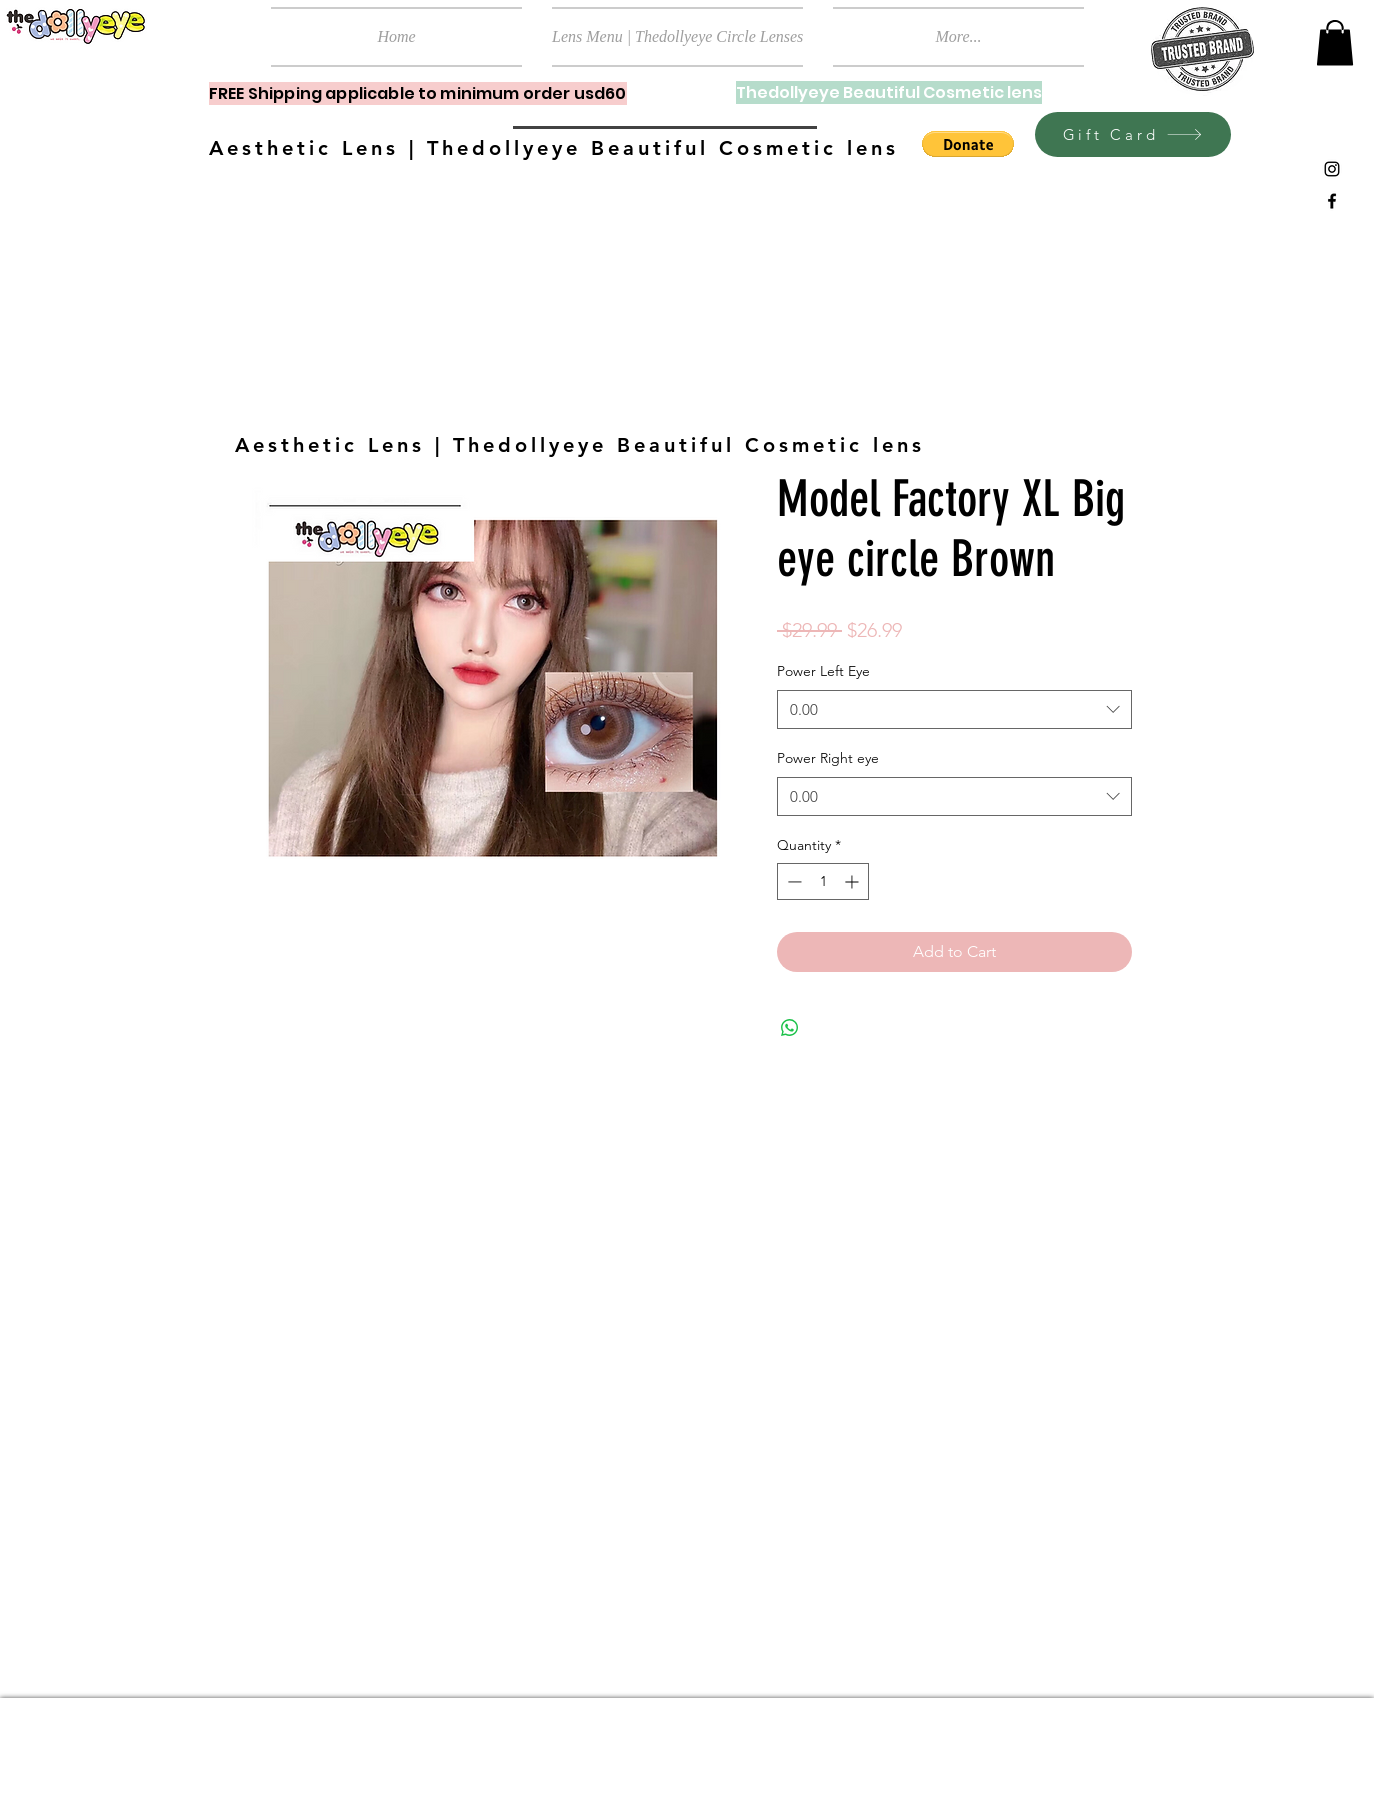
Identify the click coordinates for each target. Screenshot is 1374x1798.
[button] (1335, 42)
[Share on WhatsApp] (790, 1028)
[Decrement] (792, 881)
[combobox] (954, 709)
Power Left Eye (823, 671)
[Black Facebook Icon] (1332, 201)
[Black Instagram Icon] (1332, 169)
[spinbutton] (823, 881)
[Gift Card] (1133, 134)
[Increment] (853, 881)
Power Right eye (828, 758)
